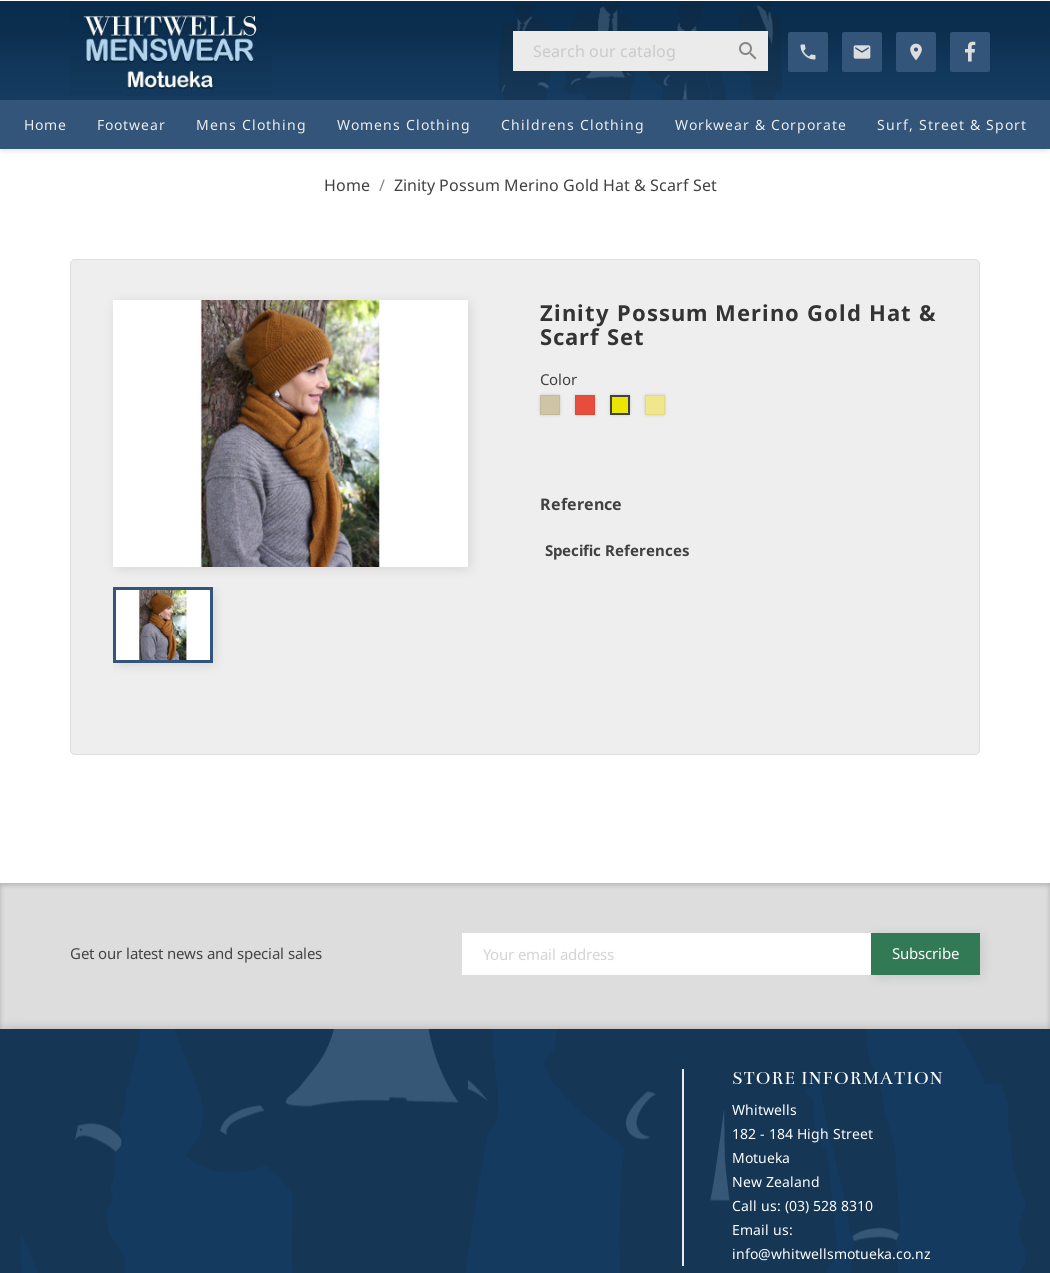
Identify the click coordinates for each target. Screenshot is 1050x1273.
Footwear (131, 124)
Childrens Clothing (573, 124)
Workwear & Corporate (761, 124)
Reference (581, 504)
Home (45, 124)
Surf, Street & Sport (952, 124)
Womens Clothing (404, 124)
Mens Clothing (251, 124)
